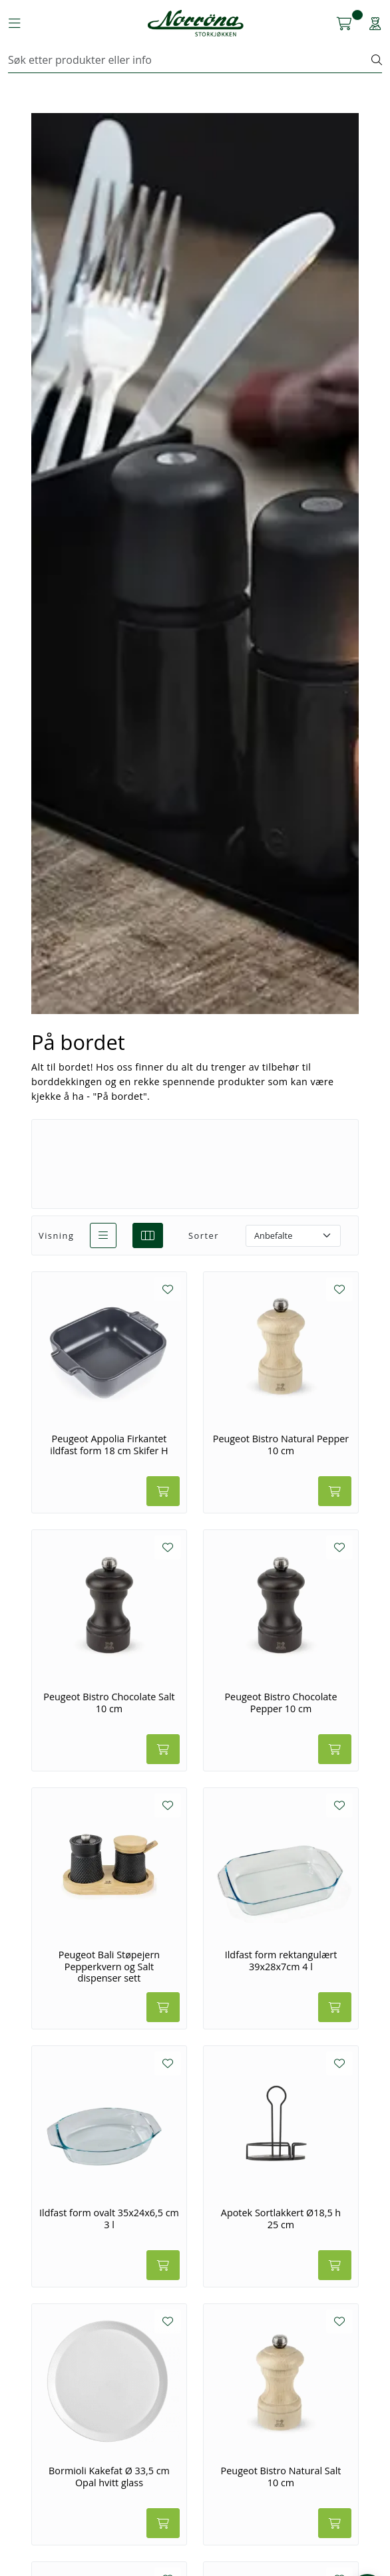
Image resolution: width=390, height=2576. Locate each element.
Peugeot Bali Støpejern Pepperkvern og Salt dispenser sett (109, 1966)
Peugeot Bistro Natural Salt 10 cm (281, 2476)
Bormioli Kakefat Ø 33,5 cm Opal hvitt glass (109, 2476)
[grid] (147, 1235)
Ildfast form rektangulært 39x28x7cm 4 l (281, 1960)
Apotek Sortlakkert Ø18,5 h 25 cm (281, 2218)
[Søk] (190, 60)
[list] (103, 1235)
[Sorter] (293, 1236)
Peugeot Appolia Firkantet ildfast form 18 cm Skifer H (109, 1444)
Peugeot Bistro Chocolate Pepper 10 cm (280, 1702)
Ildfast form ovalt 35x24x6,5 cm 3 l (109, 2218)
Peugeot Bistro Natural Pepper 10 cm (281, 1444)
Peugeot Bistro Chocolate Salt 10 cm (109, 1702)
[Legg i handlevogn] (163, 1491)
